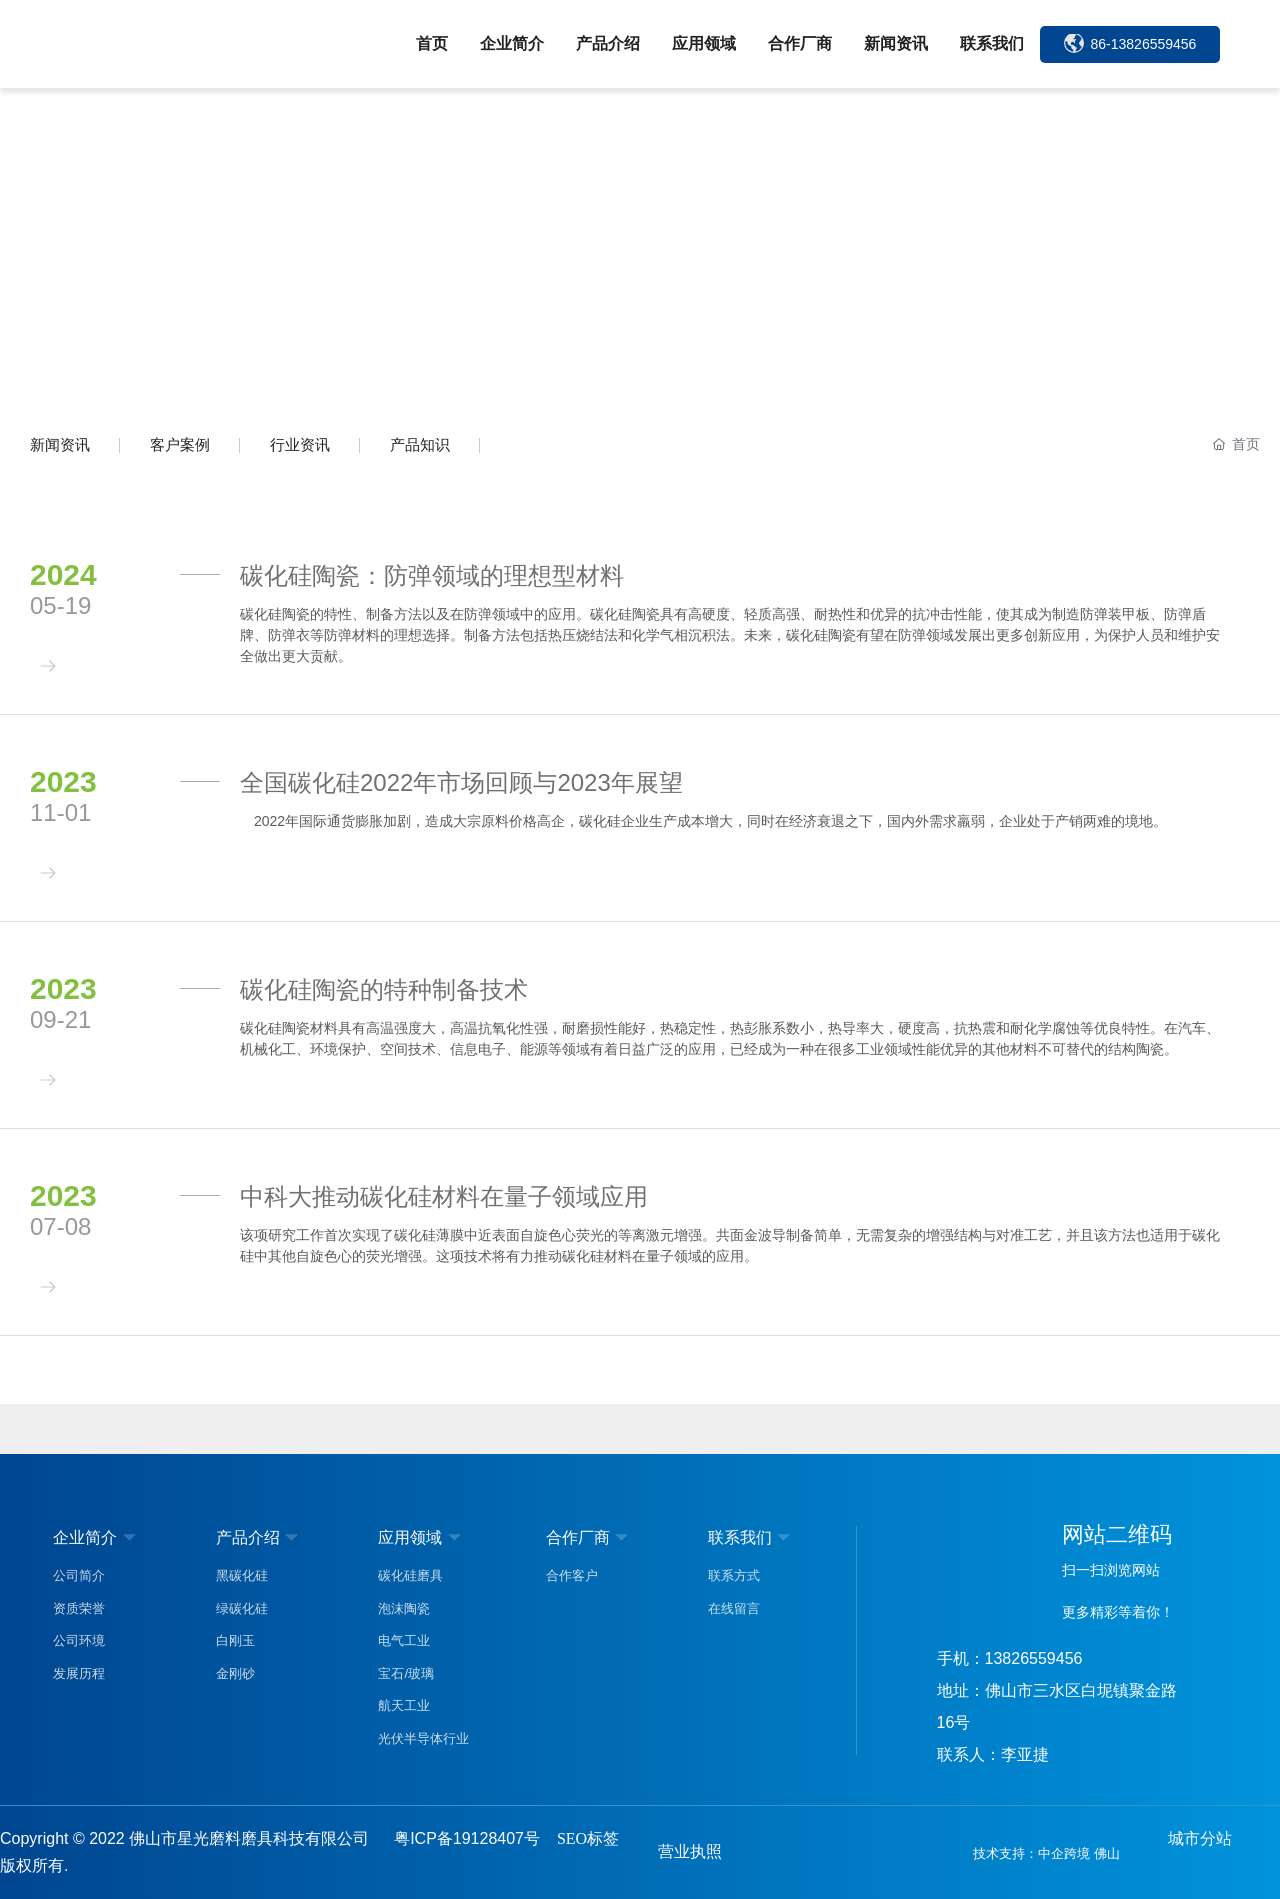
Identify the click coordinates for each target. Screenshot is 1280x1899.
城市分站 (1200, 1838)
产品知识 (420, 444)
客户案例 (180, 444)
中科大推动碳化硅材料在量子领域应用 (444, 1196)
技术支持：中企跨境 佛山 (1046, 1853)
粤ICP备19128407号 (467, 1838)
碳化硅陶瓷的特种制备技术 (384, 989)
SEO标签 (588, 1838)
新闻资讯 (60, 444)
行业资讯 (300, 444)
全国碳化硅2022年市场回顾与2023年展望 (461, 782)
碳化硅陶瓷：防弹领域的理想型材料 (432, 575)
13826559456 (1034, 1658)
